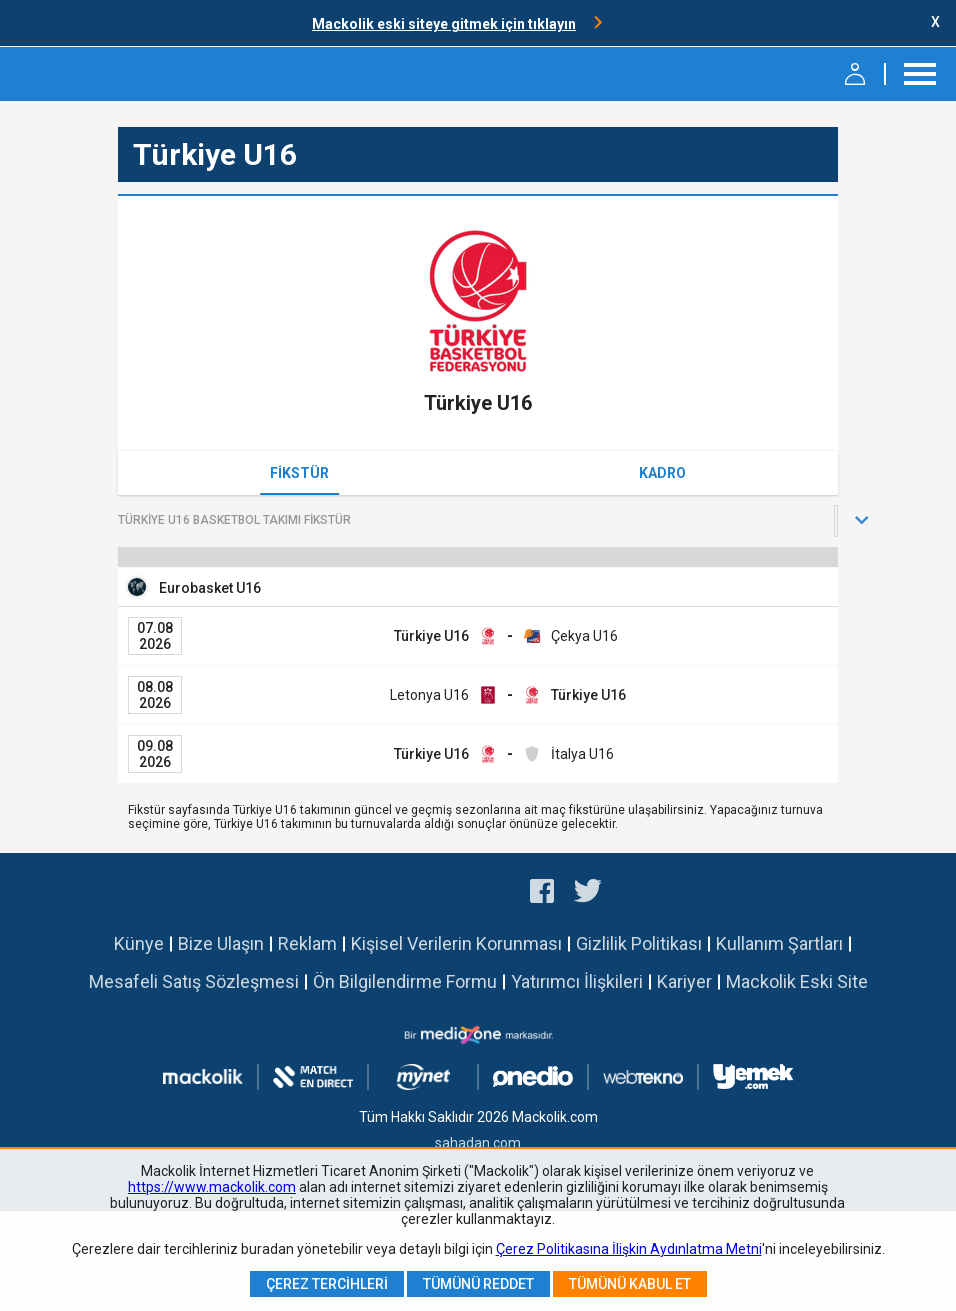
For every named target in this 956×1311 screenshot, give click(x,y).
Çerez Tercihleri (327, 1284)
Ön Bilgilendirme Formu (405, 981)
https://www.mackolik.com (212, 1187)
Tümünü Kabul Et (630, 1284)
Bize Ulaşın (221, 943)
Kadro (662, 473)
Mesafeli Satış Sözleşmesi (194, 981)
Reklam (307, 943)
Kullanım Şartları (779, 943)
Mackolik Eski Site (797, 981)
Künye (139, 943)
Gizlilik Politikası (639, 943)
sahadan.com (478, 1143)
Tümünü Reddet (478, 1284)
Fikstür (299, 473)
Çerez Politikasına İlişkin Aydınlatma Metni (629, 1249)
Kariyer (684, 981)
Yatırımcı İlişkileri (577, 981)
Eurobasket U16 (210, 588)
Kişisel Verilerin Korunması (456, 943)
